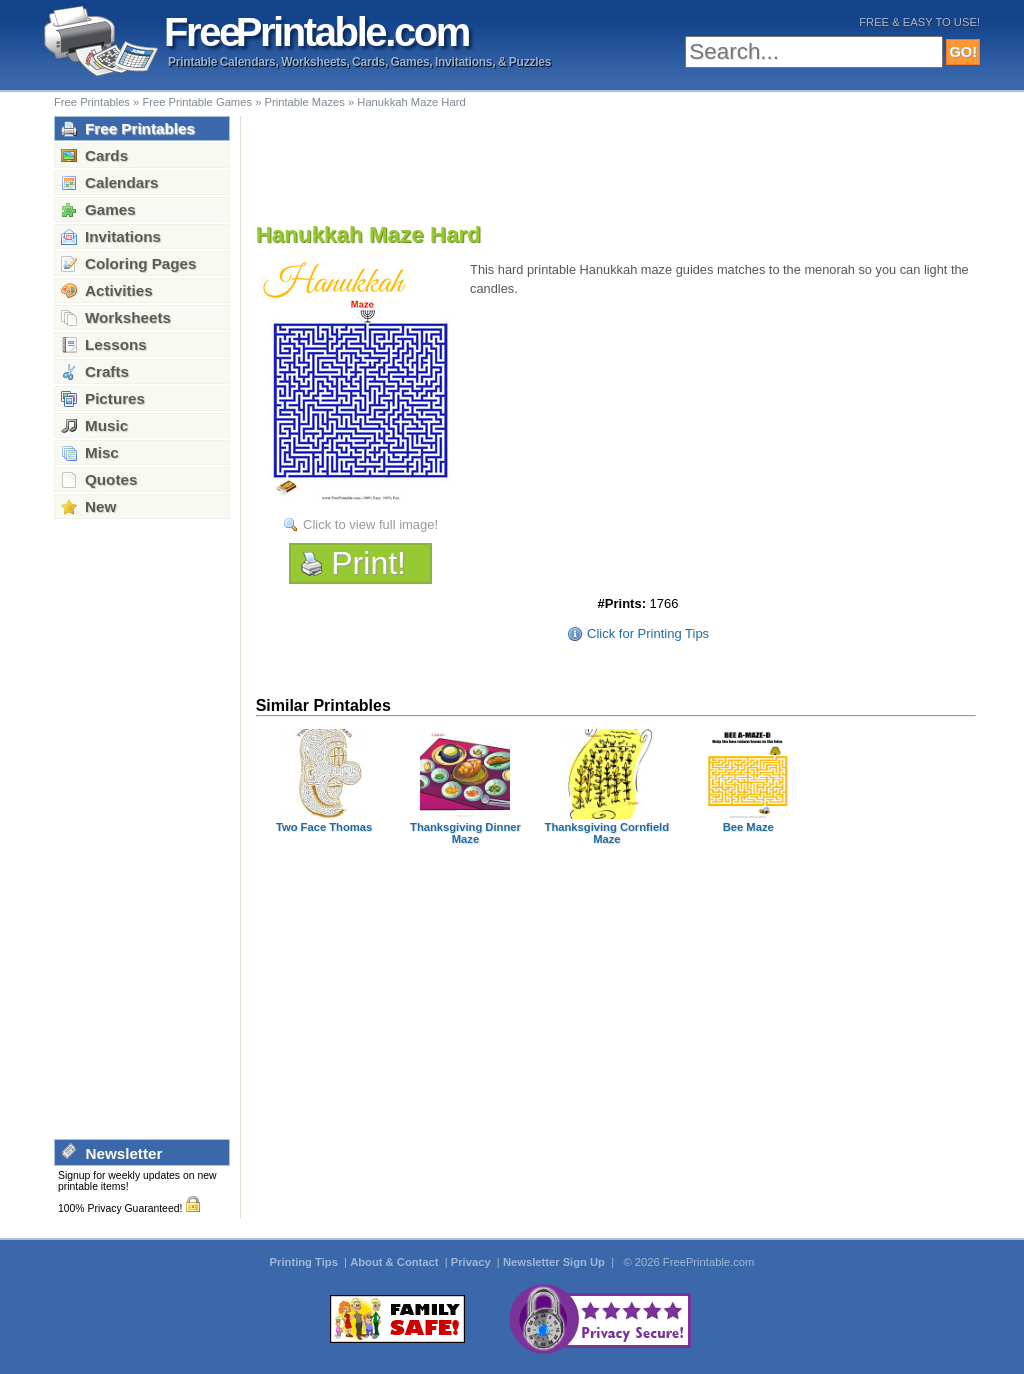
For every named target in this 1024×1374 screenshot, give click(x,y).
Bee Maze (748, 827)
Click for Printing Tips (648, 633)
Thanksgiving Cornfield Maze (607, 833)
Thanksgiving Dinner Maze (465, 833)
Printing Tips (305, 1262)
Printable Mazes (305, 102)
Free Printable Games (197, 102)
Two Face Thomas (324, 827)
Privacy (472, 1262)
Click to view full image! (370, 524)
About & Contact (395, 1262)
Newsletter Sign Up (555, 1262)
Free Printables (92, 102)
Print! (368, 563)
